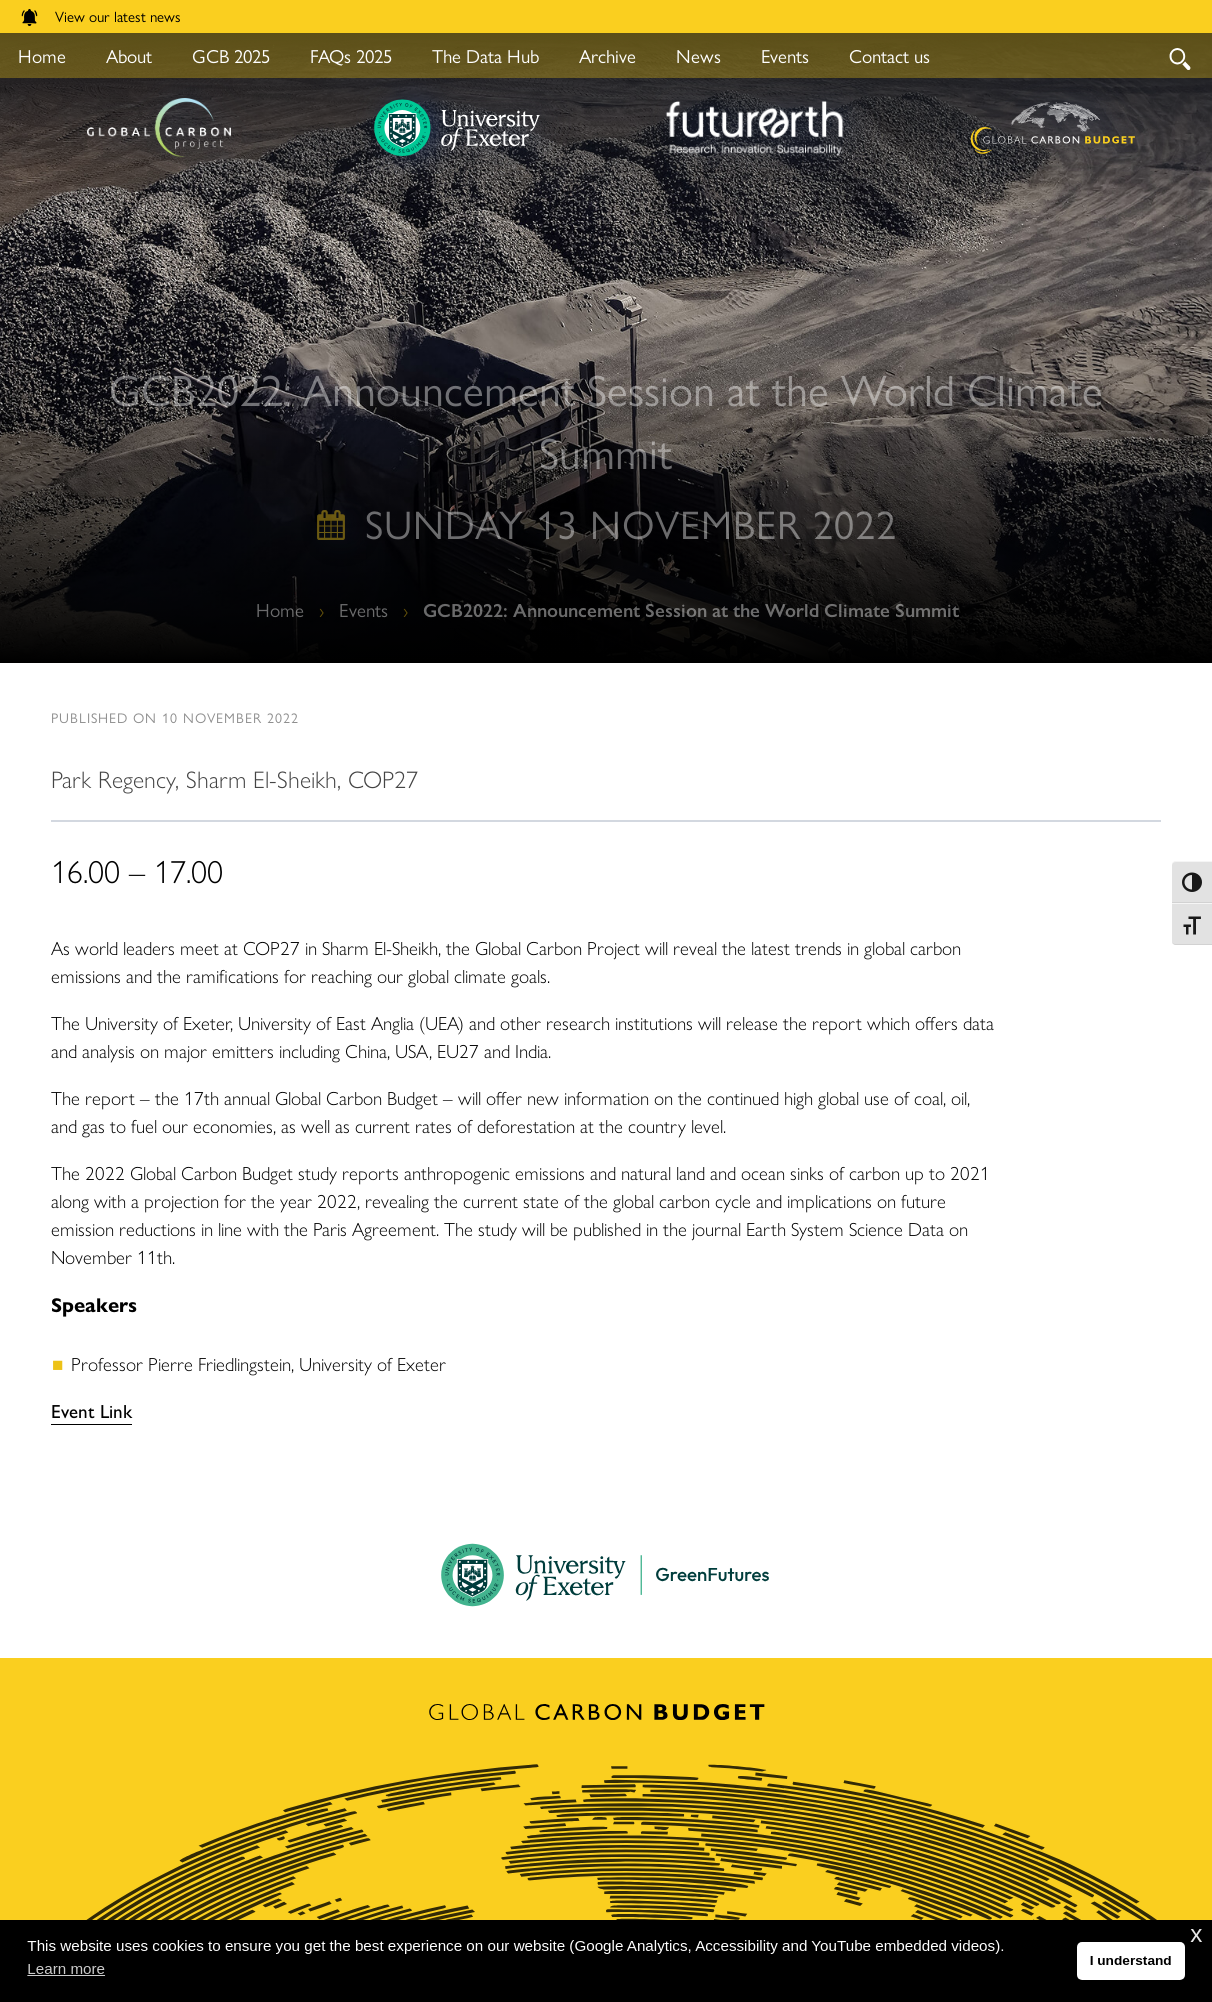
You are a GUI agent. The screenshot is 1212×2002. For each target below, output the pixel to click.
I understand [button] (1131, 1960)
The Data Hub (485, 55)
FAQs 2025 (351, 55)
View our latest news (101, 15)
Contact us (889, 55)
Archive (607, 55)
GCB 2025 (231, 55)
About (129, 55)
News (698, 55)
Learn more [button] (66, 1968)
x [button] (1196, 1934)
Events (785, 55)
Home (280, 609)
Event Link (91, 1410)
